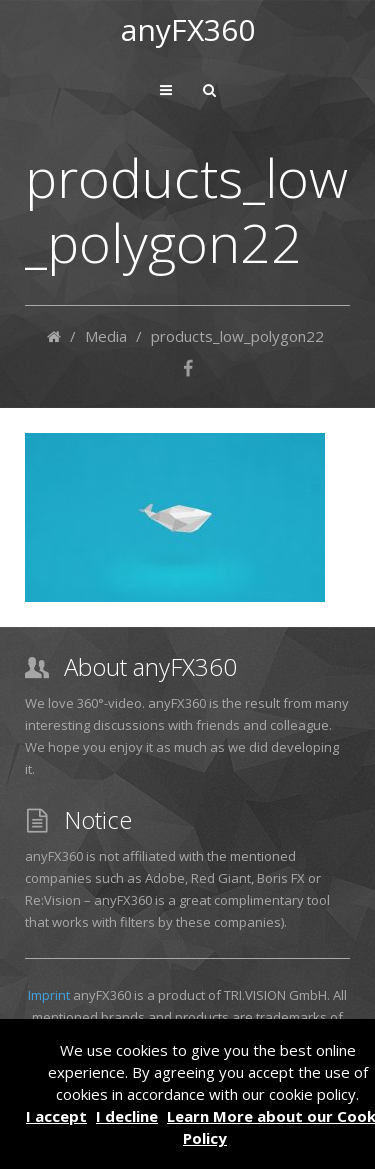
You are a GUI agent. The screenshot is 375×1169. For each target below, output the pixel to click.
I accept (56, 1116)
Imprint (49, 995)
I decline (127, 1116)
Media (106, 336)
